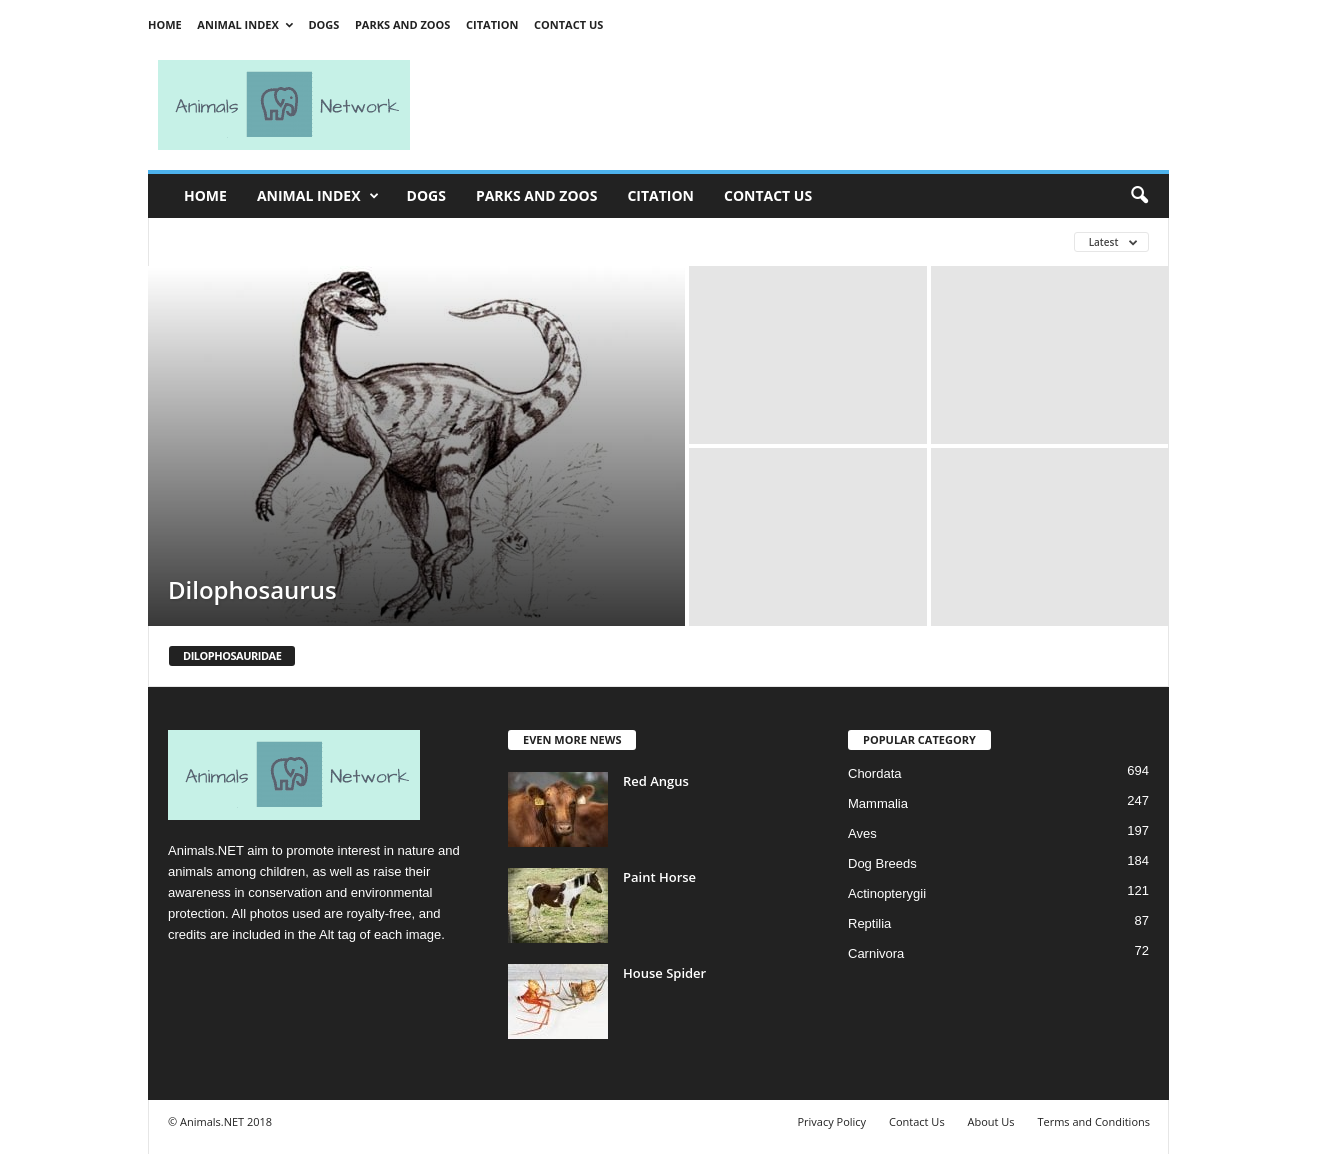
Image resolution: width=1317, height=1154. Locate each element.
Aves (862, 833)
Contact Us (568, 24)
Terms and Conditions (1093, 1121)
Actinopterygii (887, 893)
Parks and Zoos (402, 24)
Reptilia (869, 923)
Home (165, 24)
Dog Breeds (882, 863)
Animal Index (244, 24)
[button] (1139, 196)
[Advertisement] (798, 105)
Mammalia (878, 803)
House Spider (664, 973)
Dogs (323, 24)
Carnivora (876, 953)
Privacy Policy (831, 1121)
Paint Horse (659, 877)
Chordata (874, 773)
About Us (990, 1121)
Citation (492, 24)
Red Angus (656, 781)
